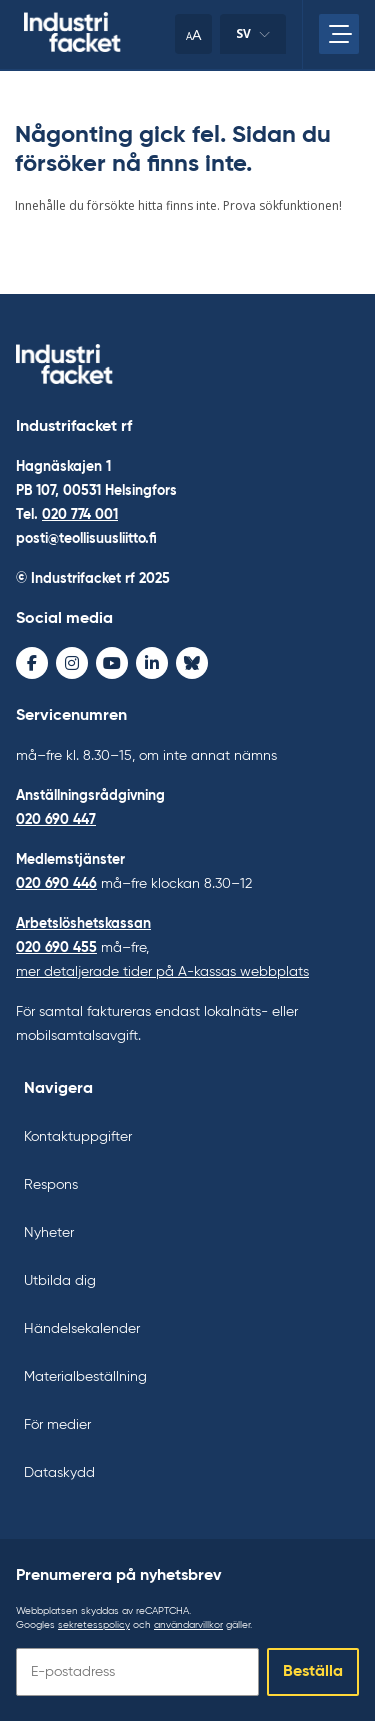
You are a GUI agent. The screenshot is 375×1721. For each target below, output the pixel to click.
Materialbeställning (85, 1377)
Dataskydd (59, 1473)
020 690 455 (56, 948)
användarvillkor (188, 1625)
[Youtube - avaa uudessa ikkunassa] (112, 663)
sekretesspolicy (94, 1625)
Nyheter (49, 1233)
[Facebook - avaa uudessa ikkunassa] (32, 663)
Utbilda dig (60, 1281)
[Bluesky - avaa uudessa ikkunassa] (192, 663)
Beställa (313, 1672)
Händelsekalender (82, 1329)
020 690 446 (56, 884)
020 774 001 (80, 515)
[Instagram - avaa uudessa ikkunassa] (72, 663)
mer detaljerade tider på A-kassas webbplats (162, 972)
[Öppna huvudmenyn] (339, 34)
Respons (51, 1185)
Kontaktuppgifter (78, 1137)
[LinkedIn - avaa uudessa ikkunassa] (152, 663)
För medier (57, 1425)
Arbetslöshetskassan (83, 924)
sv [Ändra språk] (253, 39)
